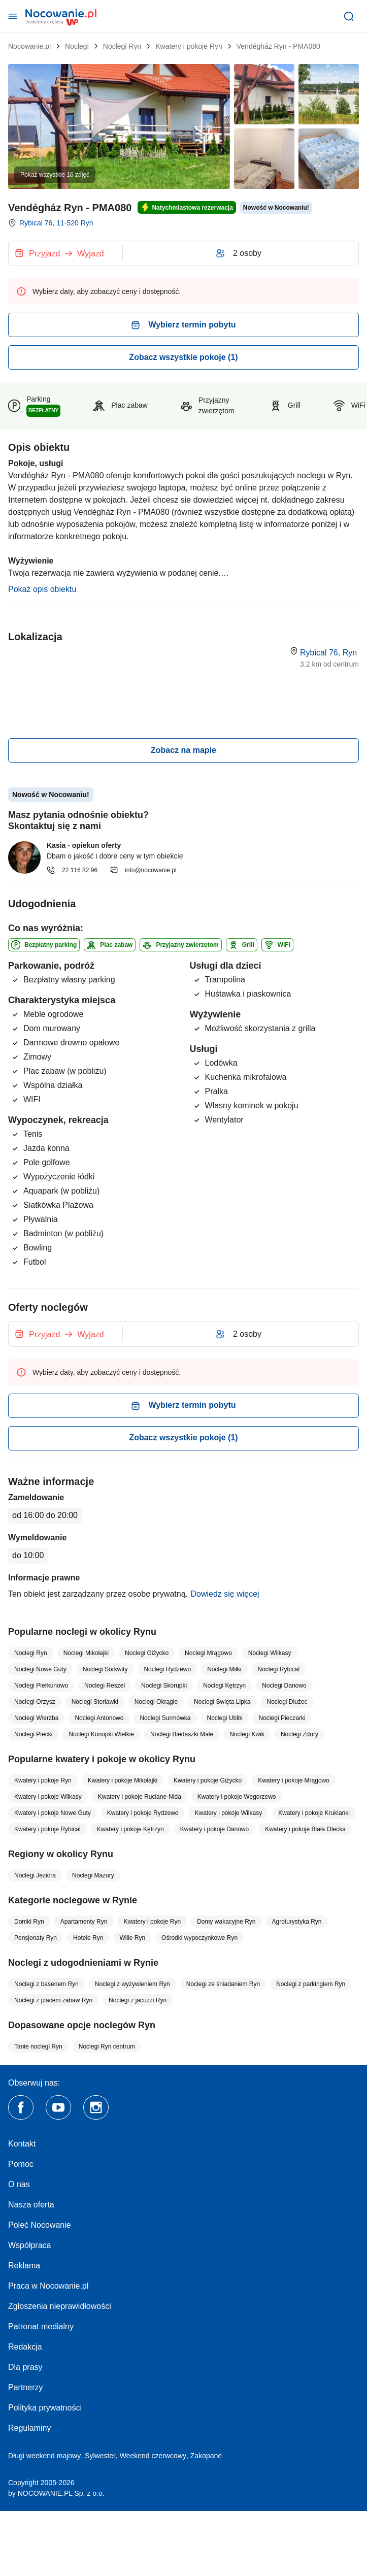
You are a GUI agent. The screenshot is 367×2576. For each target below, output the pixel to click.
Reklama (24, 2265)
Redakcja (25, 2346)
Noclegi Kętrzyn (224, 1685)
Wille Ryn (132, 1937)
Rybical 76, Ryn (328, 652)
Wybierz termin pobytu (183, 324)
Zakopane (206, 2456)
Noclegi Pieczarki (282, 1718)
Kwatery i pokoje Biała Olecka (305, 1829)
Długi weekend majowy (44, 2456)
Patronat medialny (41, 2326)
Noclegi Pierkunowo (41, 1685)
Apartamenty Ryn (84, 1921)
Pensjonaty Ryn (35, 1937)
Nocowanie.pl (29, 46)
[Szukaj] (349, 16)
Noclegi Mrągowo (208, 1653)
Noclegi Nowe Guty (40, 1669)
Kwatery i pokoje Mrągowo (293, 1780)
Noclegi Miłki (224, 1669)
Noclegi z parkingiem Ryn (310, 1984)
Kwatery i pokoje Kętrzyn (130, 1829)
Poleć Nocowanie (39, 2225)
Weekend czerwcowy (153, 2456)
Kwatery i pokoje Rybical (47, 1829)
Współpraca (29, 2245)
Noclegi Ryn (122, 46)
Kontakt (22, 2143)
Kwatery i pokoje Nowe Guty (52, 1813)
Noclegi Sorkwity (105, 1669)
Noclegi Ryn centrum (107, 2046)
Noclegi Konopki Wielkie (101, 1734)
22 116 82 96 (72, 870)
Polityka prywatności (45, 2407)
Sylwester (100, 2456)
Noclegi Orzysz (34, 1701)
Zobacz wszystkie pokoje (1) (183, 357)
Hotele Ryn (88, 1937)
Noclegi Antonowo (99, 1718)
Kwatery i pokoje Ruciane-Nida (139, 1796)
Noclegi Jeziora (35, 1875)
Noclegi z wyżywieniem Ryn (132, 1984)
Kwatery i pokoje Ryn (188, 46)
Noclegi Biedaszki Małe (181, 1734)
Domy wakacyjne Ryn (226, 1921)
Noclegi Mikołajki (86, 1653)
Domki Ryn (29, 1921)
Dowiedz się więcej (224, 1594)
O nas (19, 2184)
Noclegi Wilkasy (269, 1653)
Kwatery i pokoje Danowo (214, 1829)
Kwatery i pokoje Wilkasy (48, 1796)
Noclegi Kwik (246, 1734)
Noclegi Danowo (284, 1685)
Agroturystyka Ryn (297, 1921)
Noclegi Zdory (299, 1734)
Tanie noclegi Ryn (38, 2046)
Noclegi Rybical (279, 1669)
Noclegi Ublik (225, 1718)
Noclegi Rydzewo (167, 1669)
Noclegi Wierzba (36, 1718)
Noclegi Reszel (104, 1685)
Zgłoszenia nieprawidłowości (59, 2306)
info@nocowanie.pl (143, 870)
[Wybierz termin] (65, 253)
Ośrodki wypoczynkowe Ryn (199, 1937)
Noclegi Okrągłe (156, 1701)
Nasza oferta (31, 2204)
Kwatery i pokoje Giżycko (208, 1780)
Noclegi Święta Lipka (222, 1701)
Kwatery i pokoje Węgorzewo (236, 1796)
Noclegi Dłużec (287, 1701)
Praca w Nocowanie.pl (48, 2286)
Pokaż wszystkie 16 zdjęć (54, 174)
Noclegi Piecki (33, 1734)
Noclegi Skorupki (164, 1685)
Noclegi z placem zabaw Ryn (53, 2000)
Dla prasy (25, 2367)
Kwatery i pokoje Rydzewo (143, 1813)
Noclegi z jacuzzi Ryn (137, 2000)
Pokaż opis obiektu (42, 589)
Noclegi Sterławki (95, 1701)
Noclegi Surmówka (165, 1718)
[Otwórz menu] (12, 16)
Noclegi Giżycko (147, 1653)
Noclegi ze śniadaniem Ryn (223, 1984)
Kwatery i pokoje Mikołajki (122, 1780)
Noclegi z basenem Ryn (46, 1984)
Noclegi (77, 46)
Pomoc (21, 2164)
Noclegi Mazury (93, 1875)
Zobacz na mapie (183, 750)
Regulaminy (29, 2428)
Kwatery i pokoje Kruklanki (314, 1813)
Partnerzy (25, 2387)
